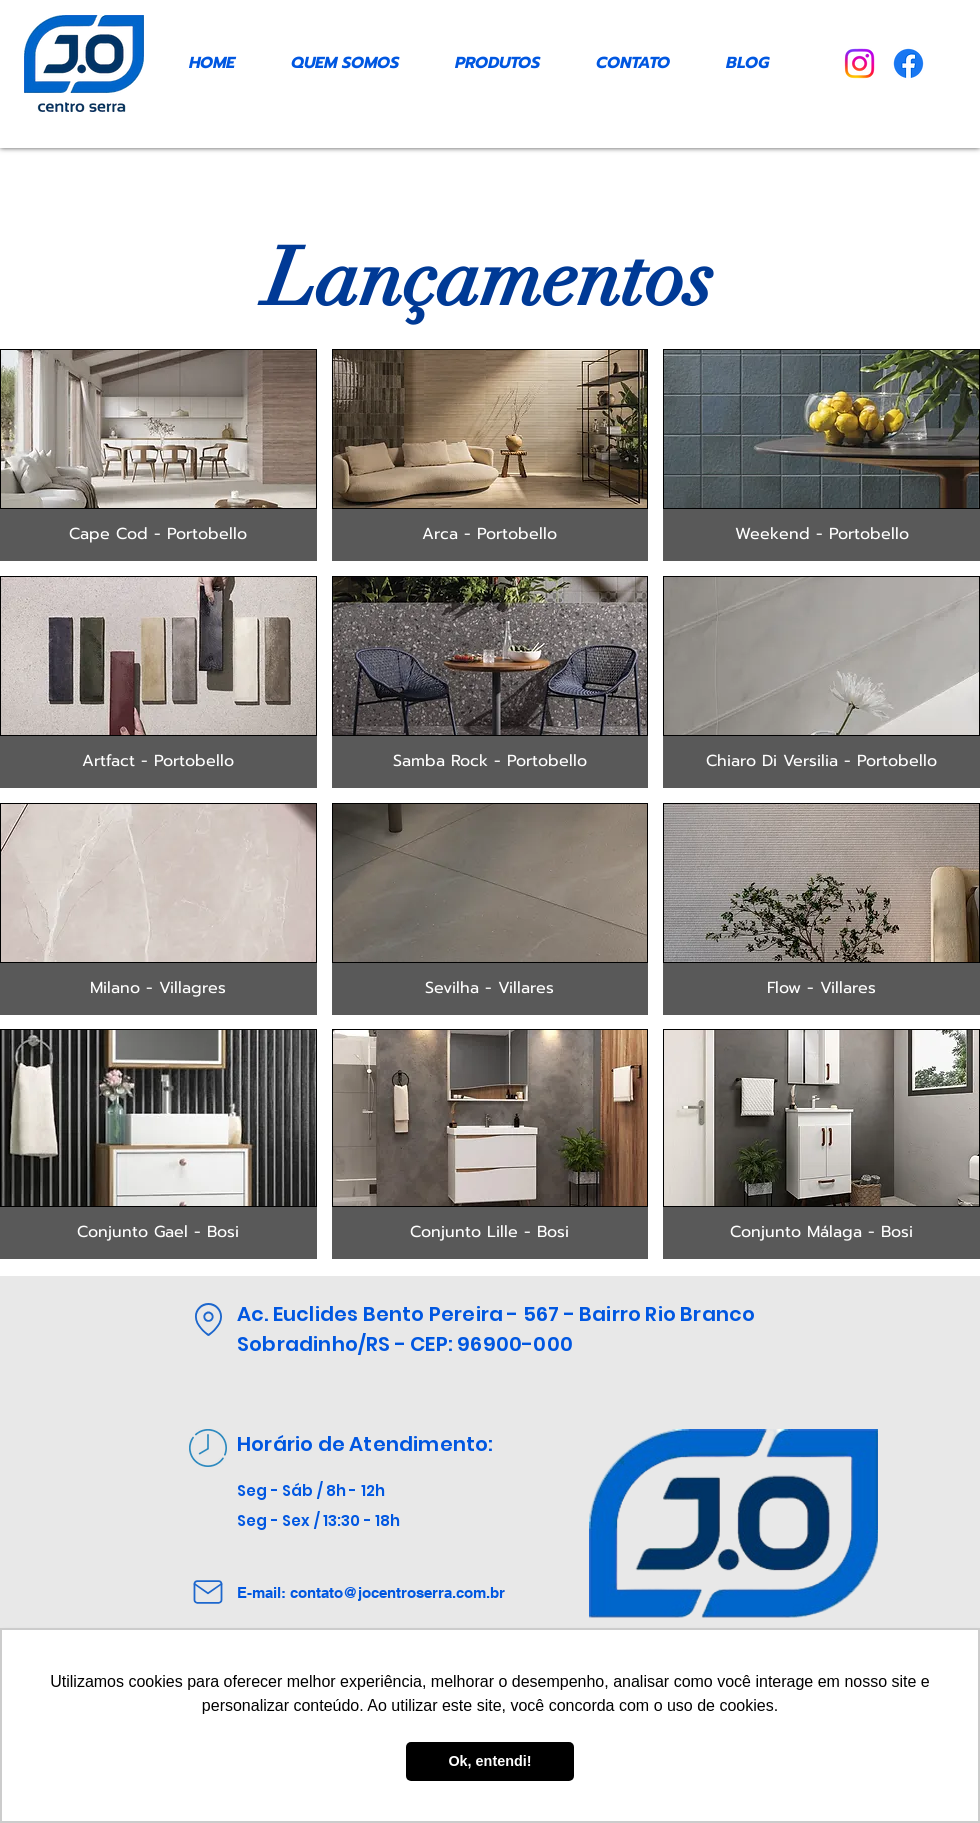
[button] (158, 455)
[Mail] (208, 1591)
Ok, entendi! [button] (489, 1761)
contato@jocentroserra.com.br (397, 1592)
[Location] (208, 1319)
